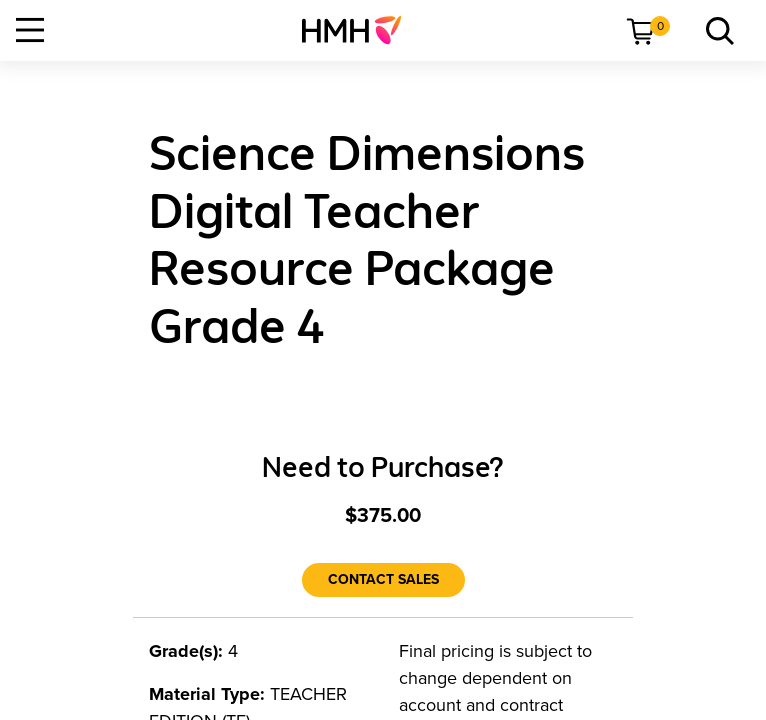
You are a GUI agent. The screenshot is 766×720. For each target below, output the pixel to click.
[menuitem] (359, 30)
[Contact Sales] (383, 580)
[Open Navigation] (30, 30)
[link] (359, 30)
